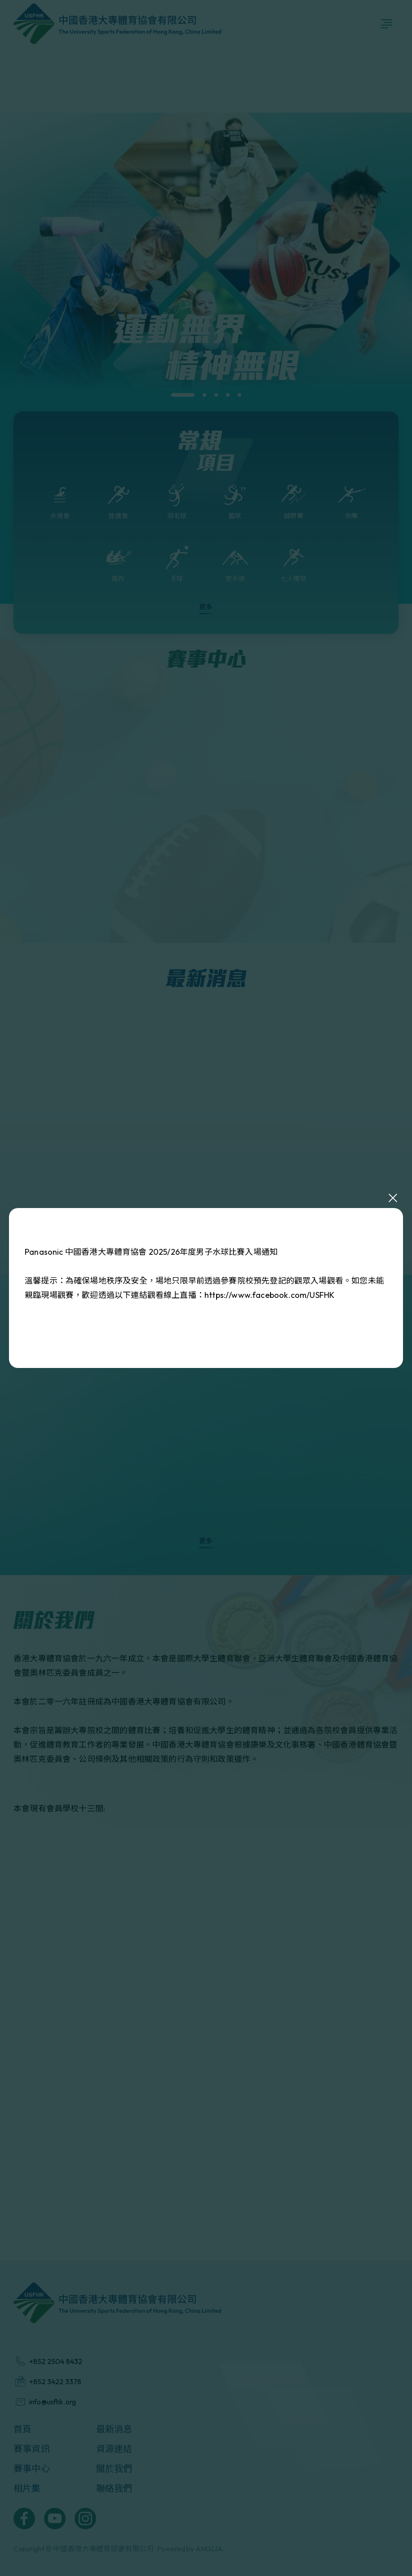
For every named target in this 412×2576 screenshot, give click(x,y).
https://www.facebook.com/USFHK (269, 1295)
